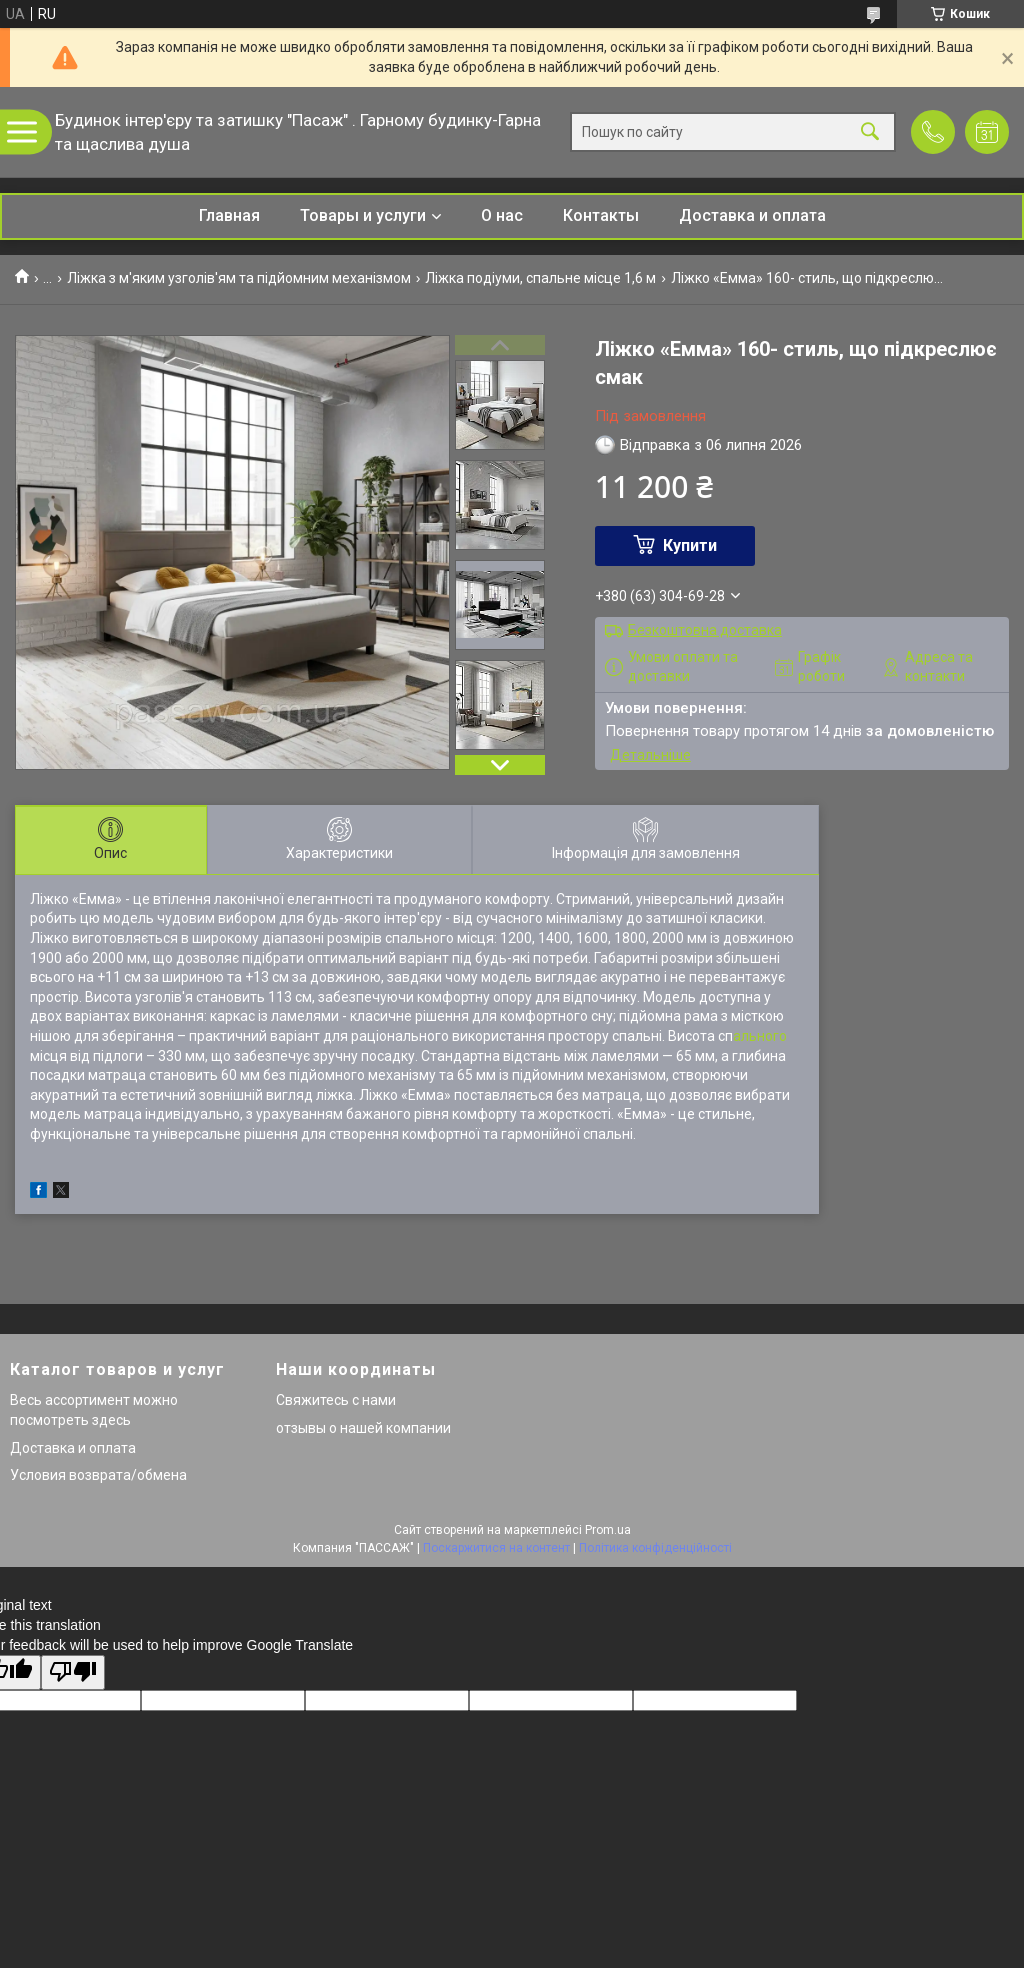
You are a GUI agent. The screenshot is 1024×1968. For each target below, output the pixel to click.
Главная (229, 215)
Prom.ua (608, 1530)
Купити (690, 545)
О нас (502, 215)
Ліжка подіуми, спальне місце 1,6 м (540, 278)
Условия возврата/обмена (98, 1475)
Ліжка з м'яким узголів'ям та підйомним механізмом (239, 278)
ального (760, 1036)
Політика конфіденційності (655, 1548)
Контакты (601, 215)
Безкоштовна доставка (705, 630)
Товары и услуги (363, 215)
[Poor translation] (73, 1672)
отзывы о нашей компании (363, 1428)
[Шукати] (870, 132)
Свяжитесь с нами (336, 1400)
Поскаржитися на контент (496, 1548)
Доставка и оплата (752, 215)
